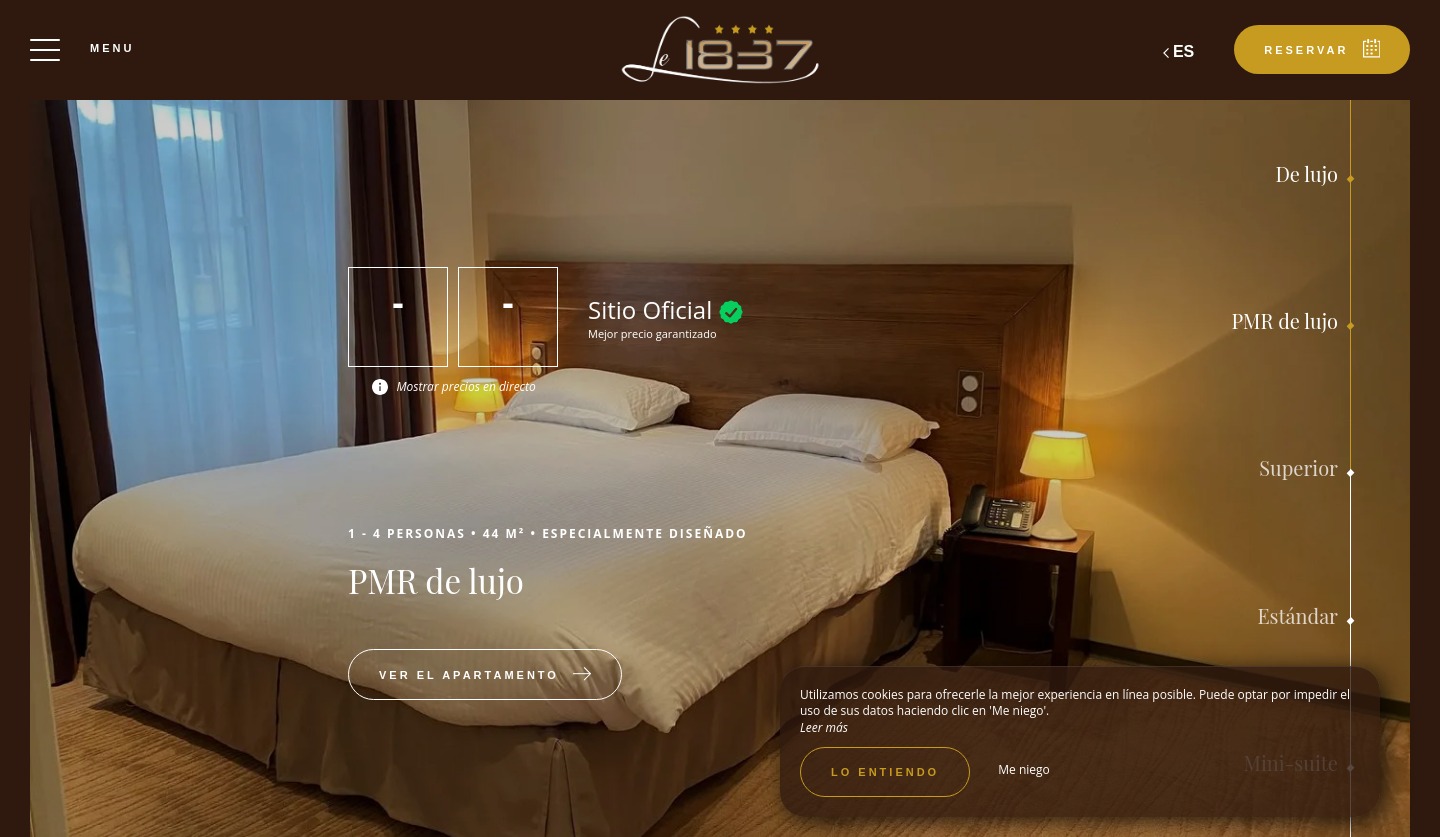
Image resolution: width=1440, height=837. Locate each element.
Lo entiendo (885, 772)
